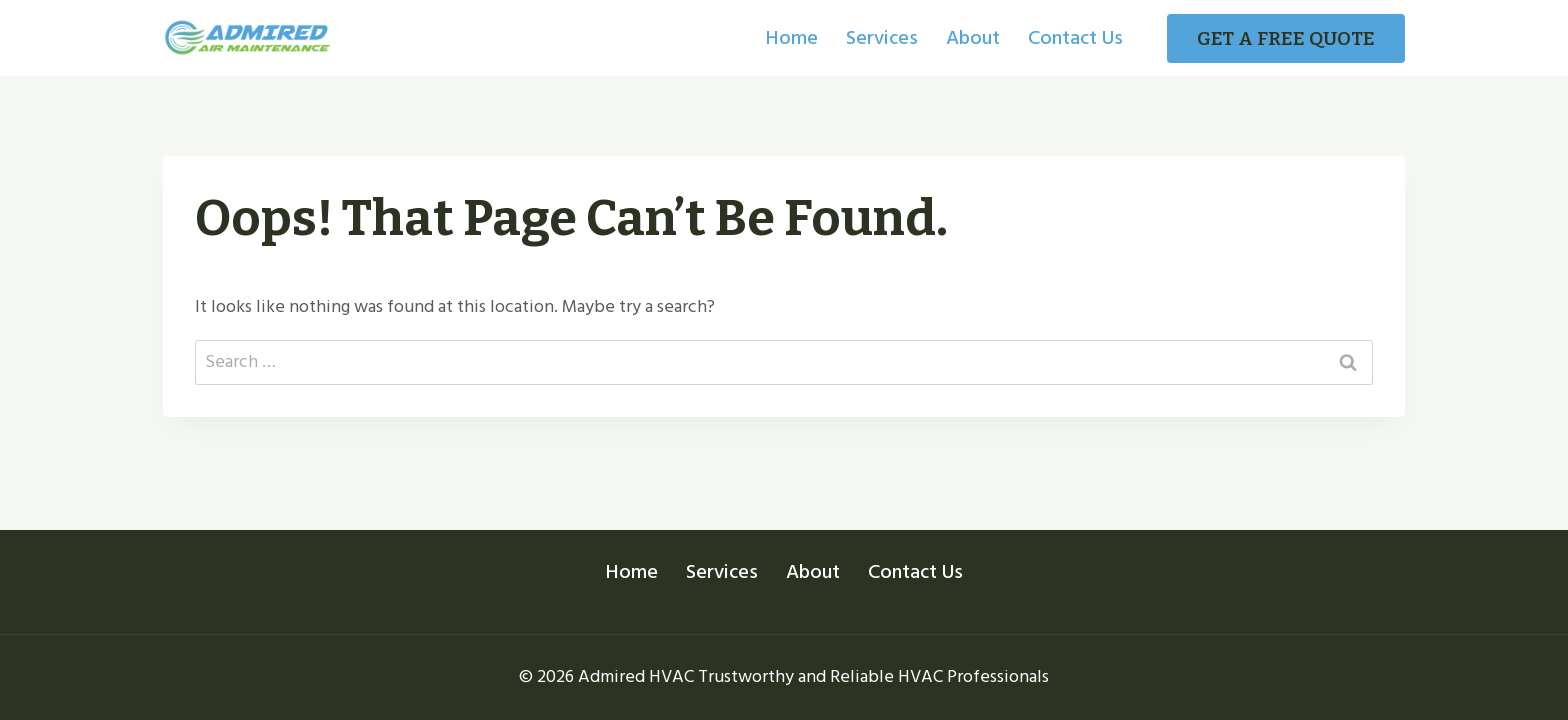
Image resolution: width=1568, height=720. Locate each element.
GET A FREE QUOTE (1286, 38)
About (973, 38)
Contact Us (1075, 38)
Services (882, 38)
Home (792, 38)
